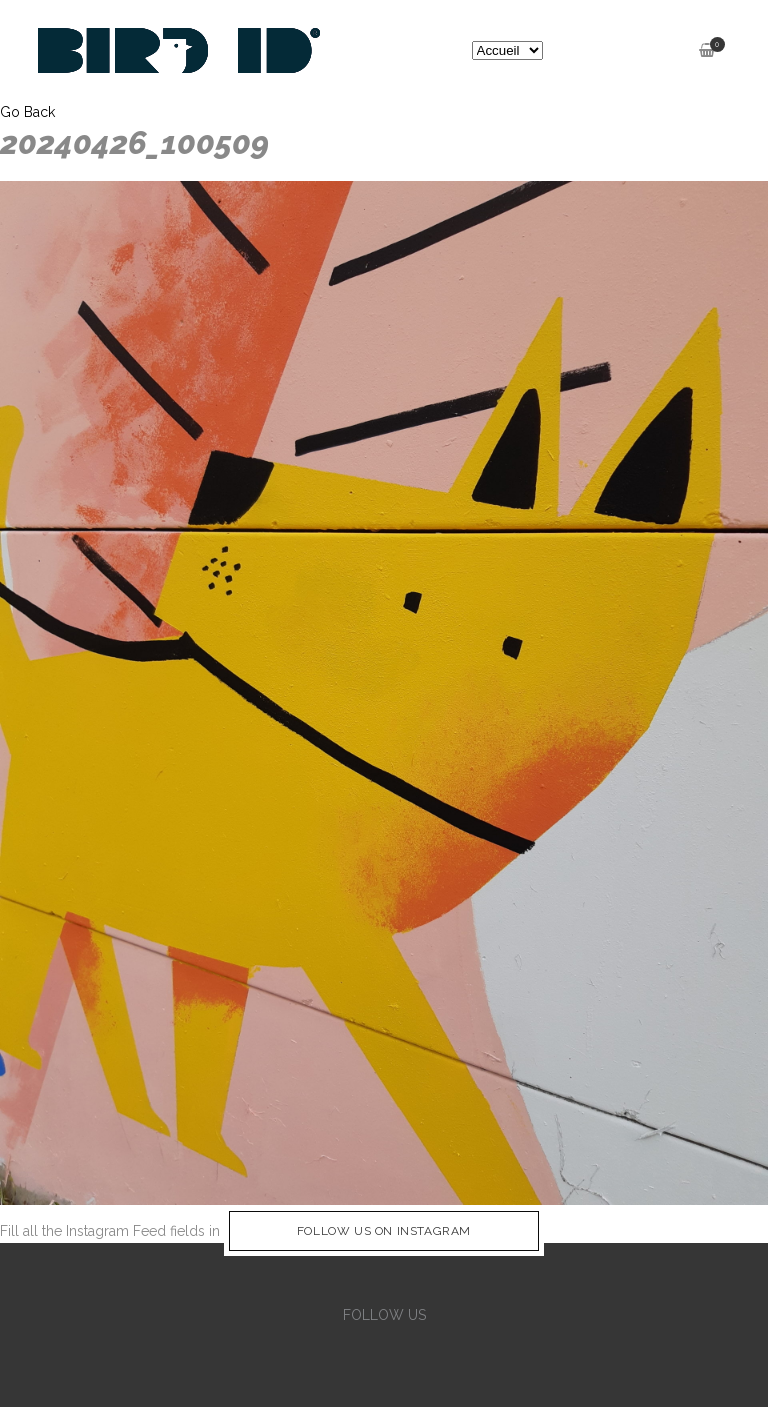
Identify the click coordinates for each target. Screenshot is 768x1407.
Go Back (27, 112)
